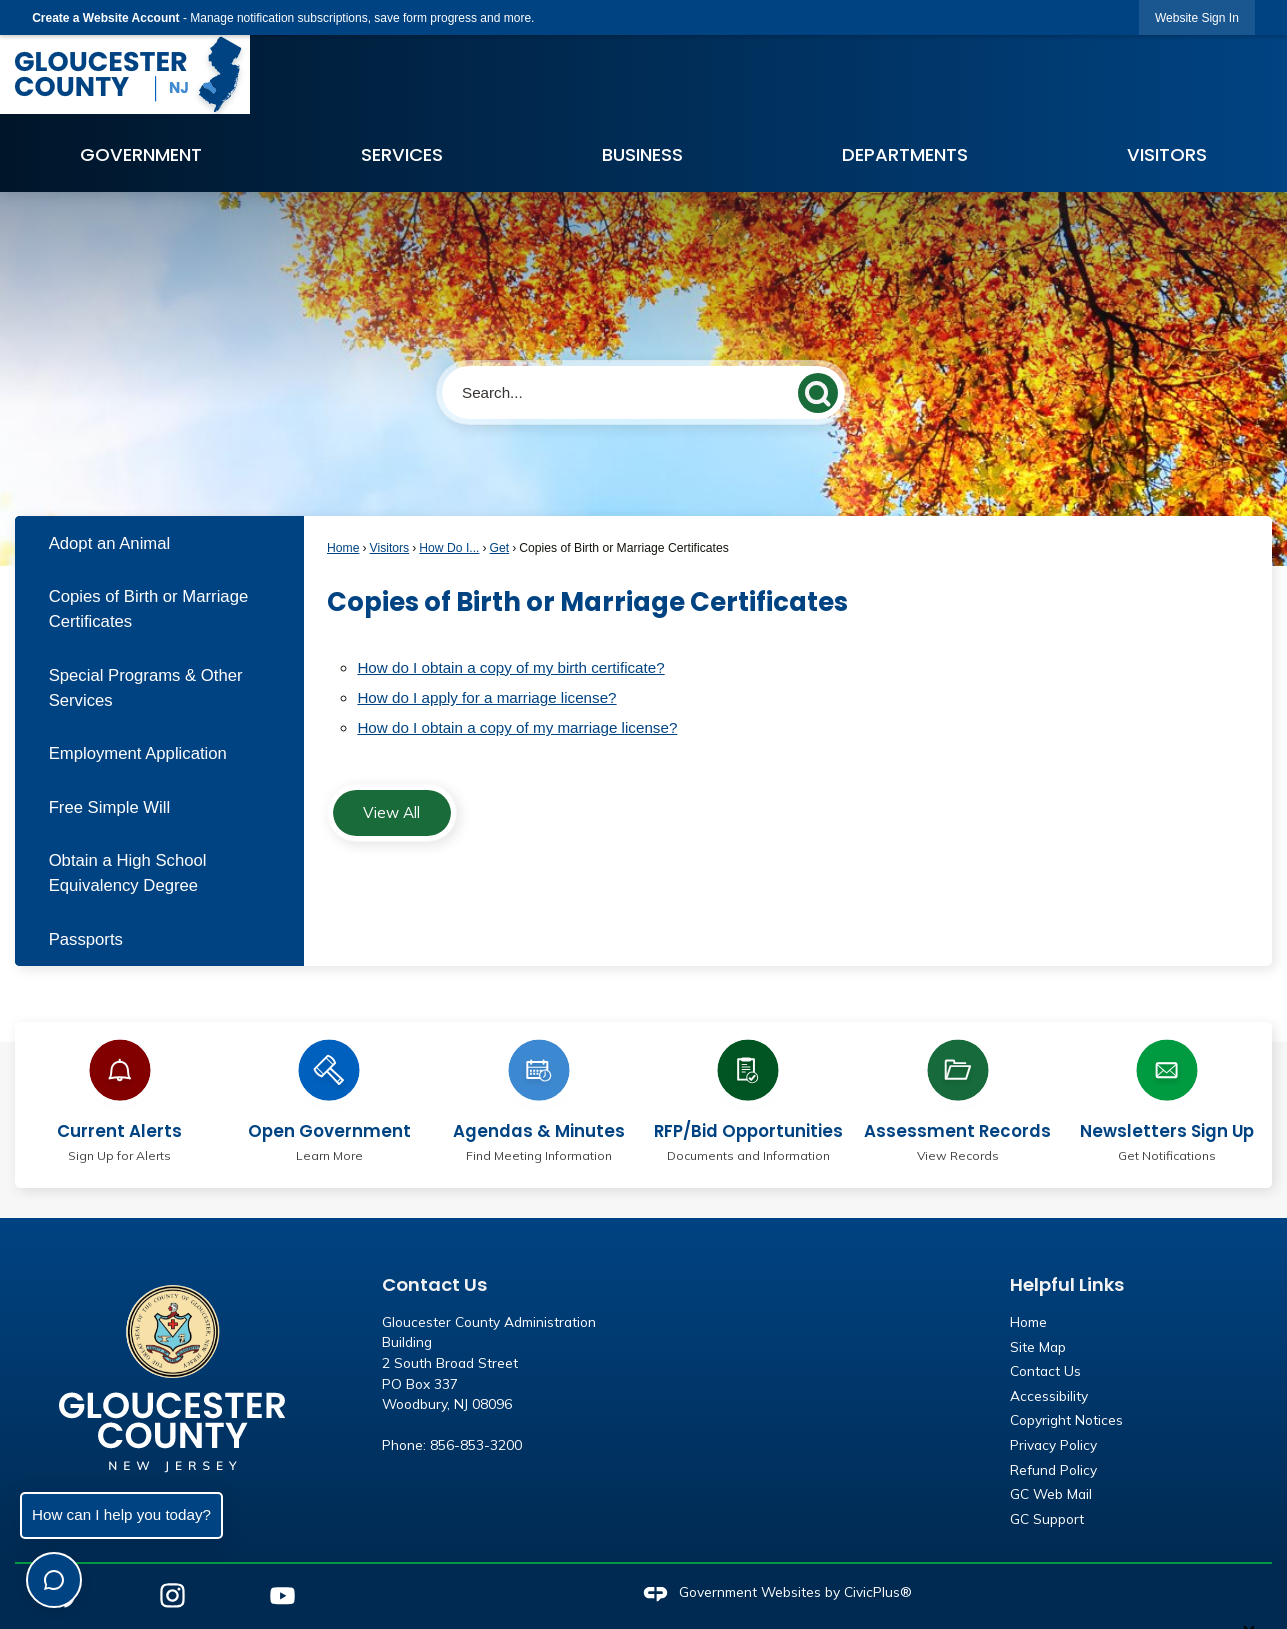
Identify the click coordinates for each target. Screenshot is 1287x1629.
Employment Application (138, 753)
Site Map (1038, 1346)
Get (500, 548)
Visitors (390, 548)
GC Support (1047, 1518)
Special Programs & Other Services (146, 688)
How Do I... (449, 548)
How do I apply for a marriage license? (486, 697)
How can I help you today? (121, 1514)
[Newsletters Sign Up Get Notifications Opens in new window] (1166, 1097)
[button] (822, 389)
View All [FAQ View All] (391, 812)
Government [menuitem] (141, 154)
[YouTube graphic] (282, 1595)
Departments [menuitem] (905, 154)
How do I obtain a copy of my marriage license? (517, 727)
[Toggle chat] (54, 1580)
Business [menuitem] (642, 154)
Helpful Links (1067, 1284)
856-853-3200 (476, 1444)
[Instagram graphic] (172, 1595)
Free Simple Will (110, 807)
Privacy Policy (1053, 1444)
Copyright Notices (1066, 1419)
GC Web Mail (1051, 1493)
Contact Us (1045, 1370)
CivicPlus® (878, 1591)
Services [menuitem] (402, 154)
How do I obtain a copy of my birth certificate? (510, 667)
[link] (1197, 17)
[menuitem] (159, 542)
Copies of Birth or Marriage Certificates (149, 609)
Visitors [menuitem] (1167, 154)
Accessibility (1049, 1395)
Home (343, 548)
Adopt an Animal (110, 543)
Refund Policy (1053, 1469)
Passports (86, 939)
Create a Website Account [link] (105, 18)
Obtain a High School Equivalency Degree (128, 873)
